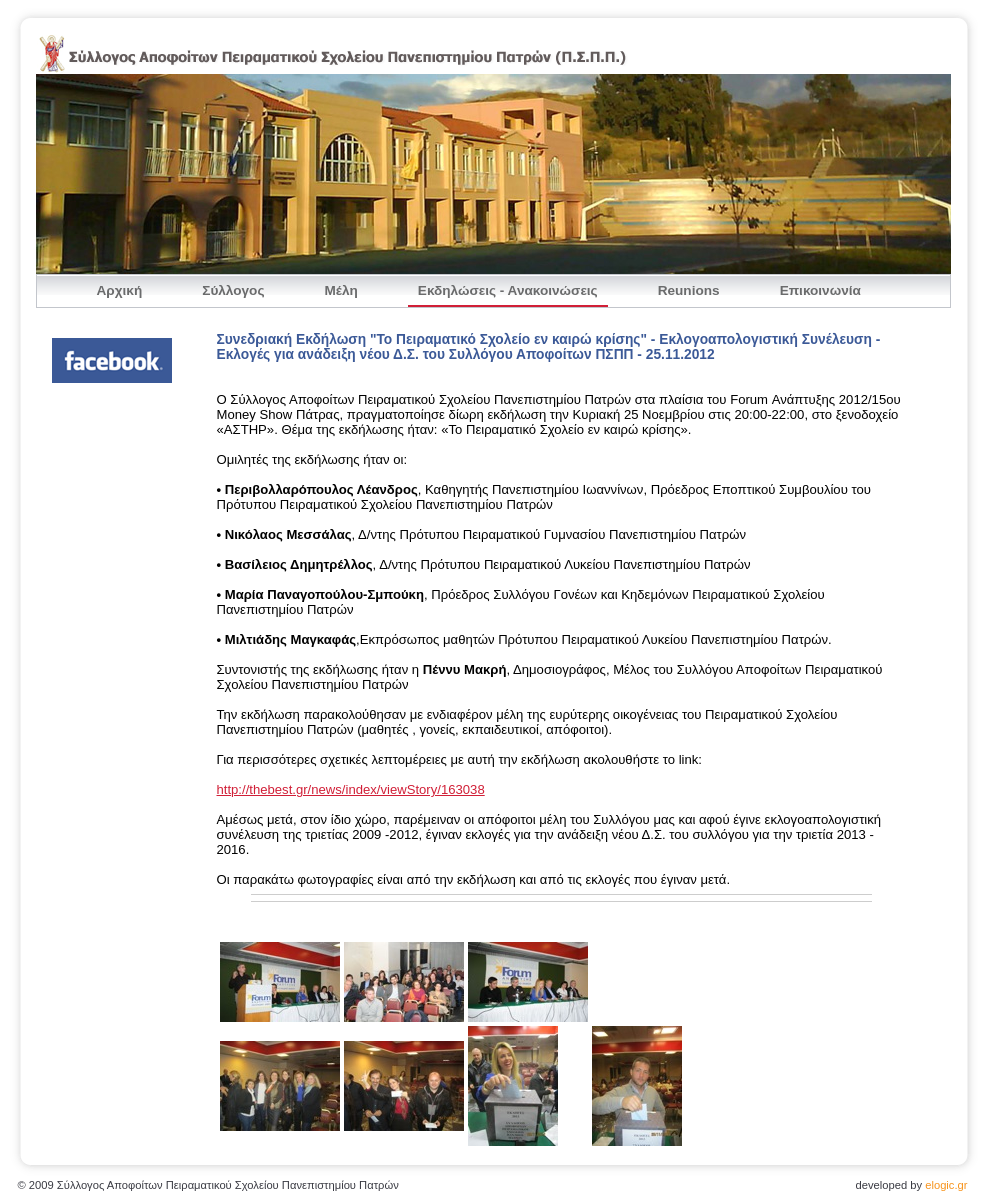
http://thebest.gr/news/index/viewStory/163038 (351, 789)
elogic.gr (946, 1185)
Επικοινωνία (820, 290)
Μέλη (340, 290)
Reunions (689, 290)
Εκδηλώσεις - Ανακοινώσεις (508, 290)
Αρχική (120, 290)
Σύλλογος (233, 290)
